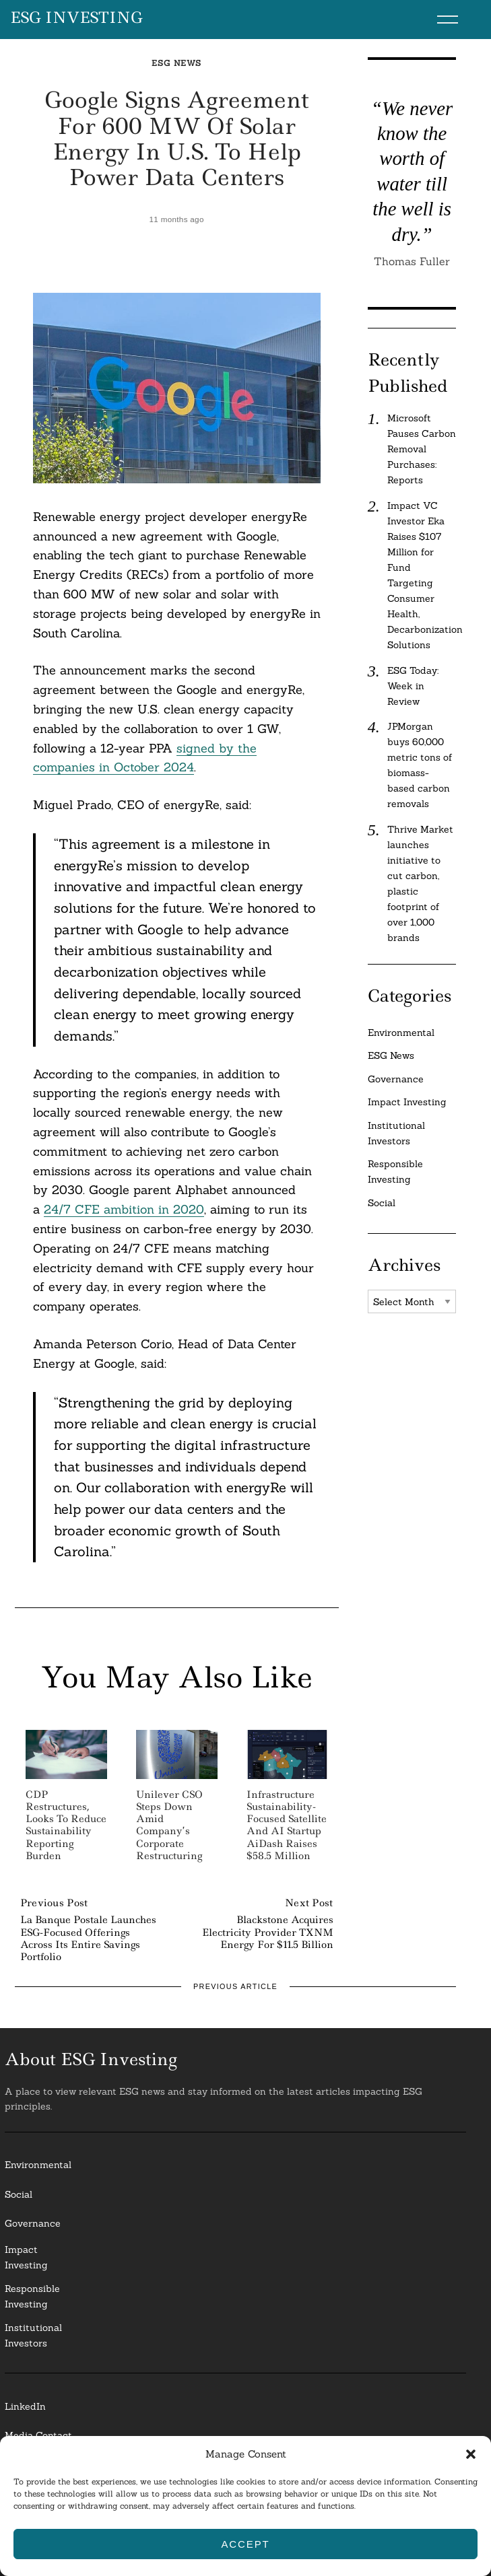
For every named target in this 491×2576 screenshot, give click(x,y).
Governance (396, 1079)
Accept (245, 2544)
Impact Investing (407, 1102)
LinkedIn (25, 2406)
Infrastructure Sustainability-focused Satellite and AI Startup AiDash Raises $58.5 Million (287, 1825)
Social (381, 1203)
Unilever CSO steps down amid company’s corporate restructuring (169, 1825)
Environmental (401, 1032)
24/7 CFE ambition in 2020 (124, 1209)
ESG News (176, 63)
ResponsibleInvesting (32, 2296)
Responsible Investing (395, 1171)
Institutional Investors (396, 1133)
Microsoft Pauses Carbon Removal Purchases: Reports (421, 449)
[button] (471, 2454)
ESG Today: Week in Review (412, 685)
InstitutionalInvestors (33, 2335)
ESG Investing (76, 18)
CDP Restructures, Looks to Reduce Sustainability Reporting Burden (66, 1825)
